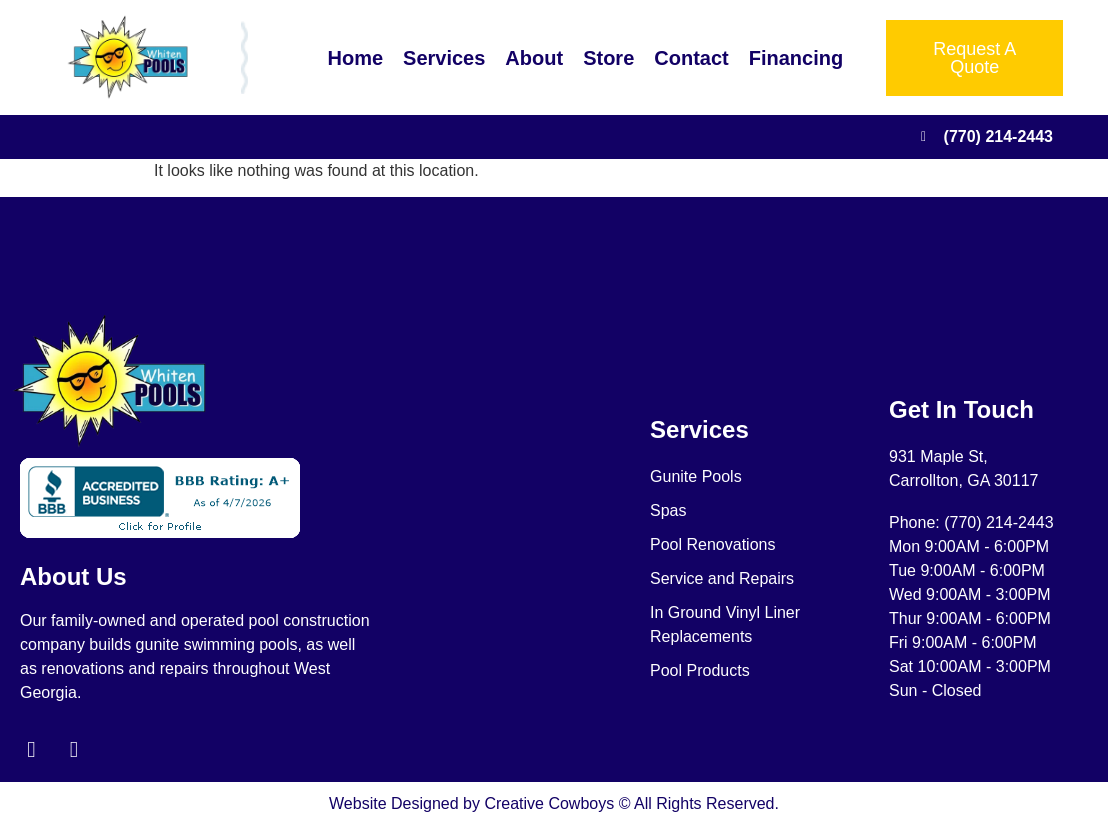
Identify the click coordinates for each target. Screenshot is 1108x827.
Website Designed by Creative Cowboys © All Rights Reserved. (554, 804)
